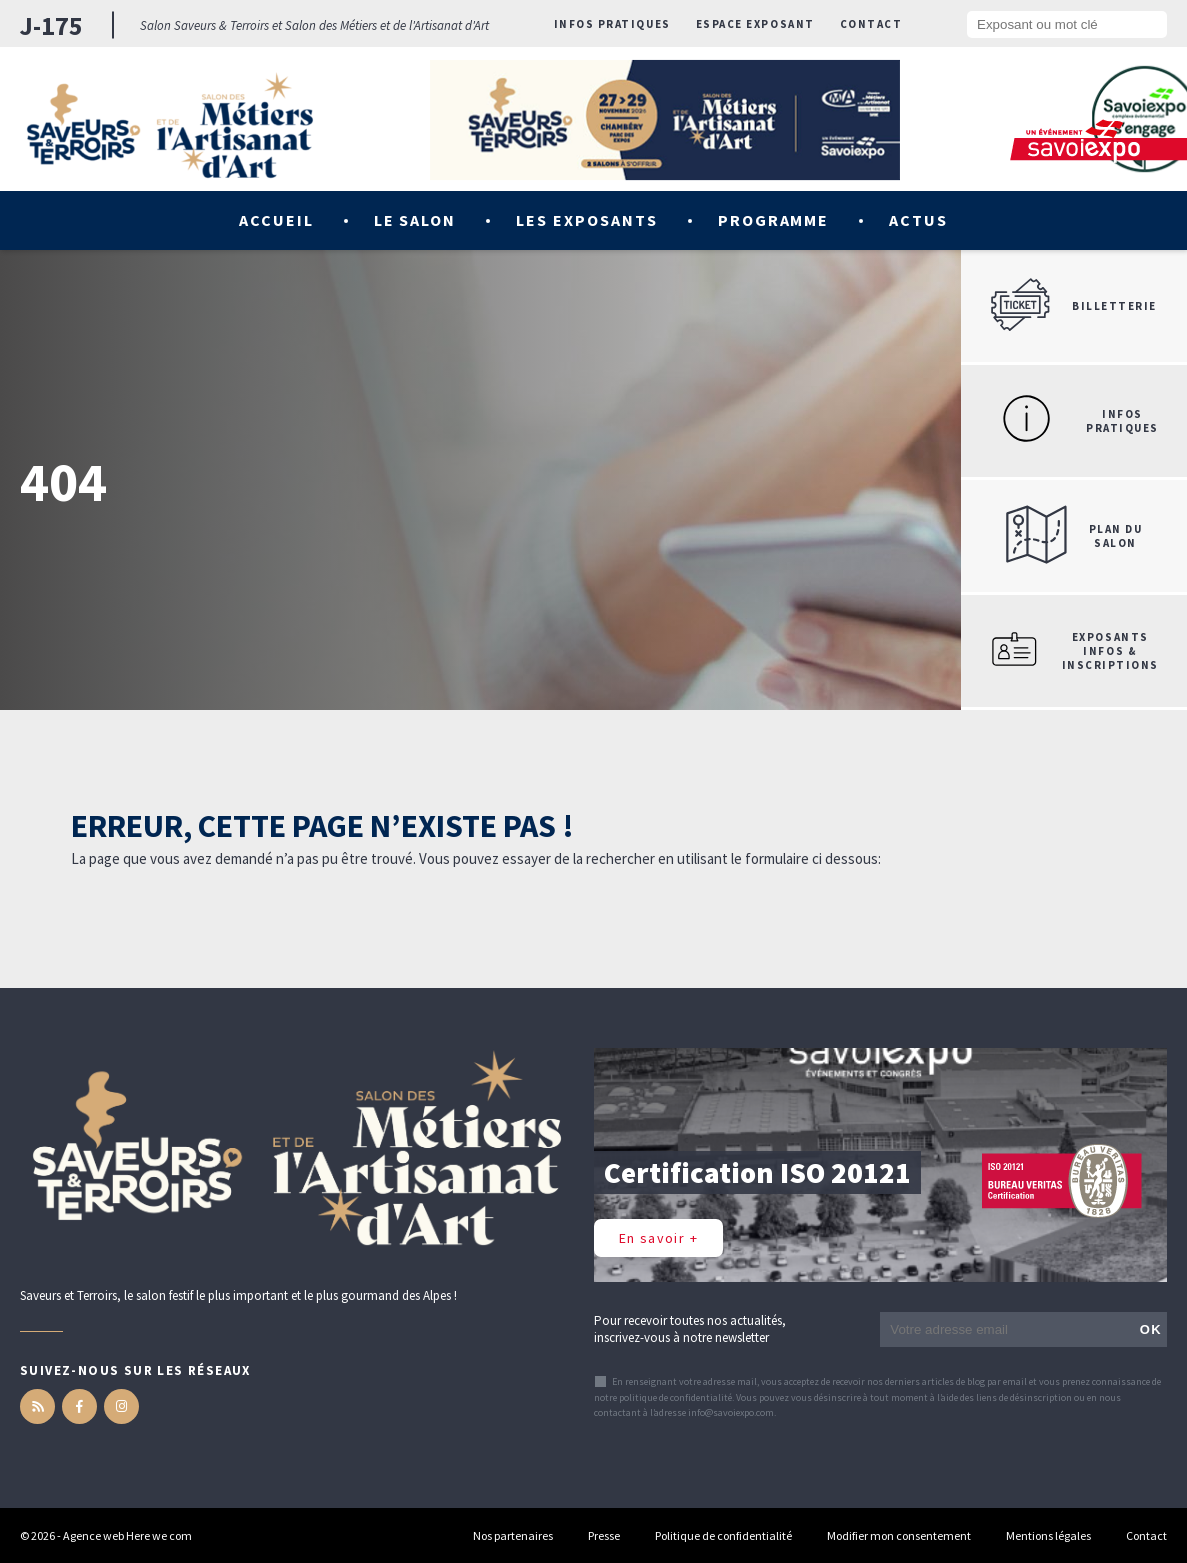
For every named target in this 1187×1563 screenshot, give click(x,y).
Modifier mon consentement (899, 1535)
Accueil (276, 220)
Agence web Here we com (127, 1535)
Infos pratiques (612, 24)
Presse (604, 1535)
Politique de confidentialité (723, 1535)
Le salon (415, 220)
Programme (774, 220)
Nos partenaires (513, 1535)
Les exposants (586, 220)
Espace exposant (755, 24)
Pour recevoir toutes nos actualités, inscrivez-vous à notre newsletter (690, 1329)
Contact (871, 24)
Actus (918, 220)
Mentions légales (1048, 1535)
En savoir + (658, 1238)
